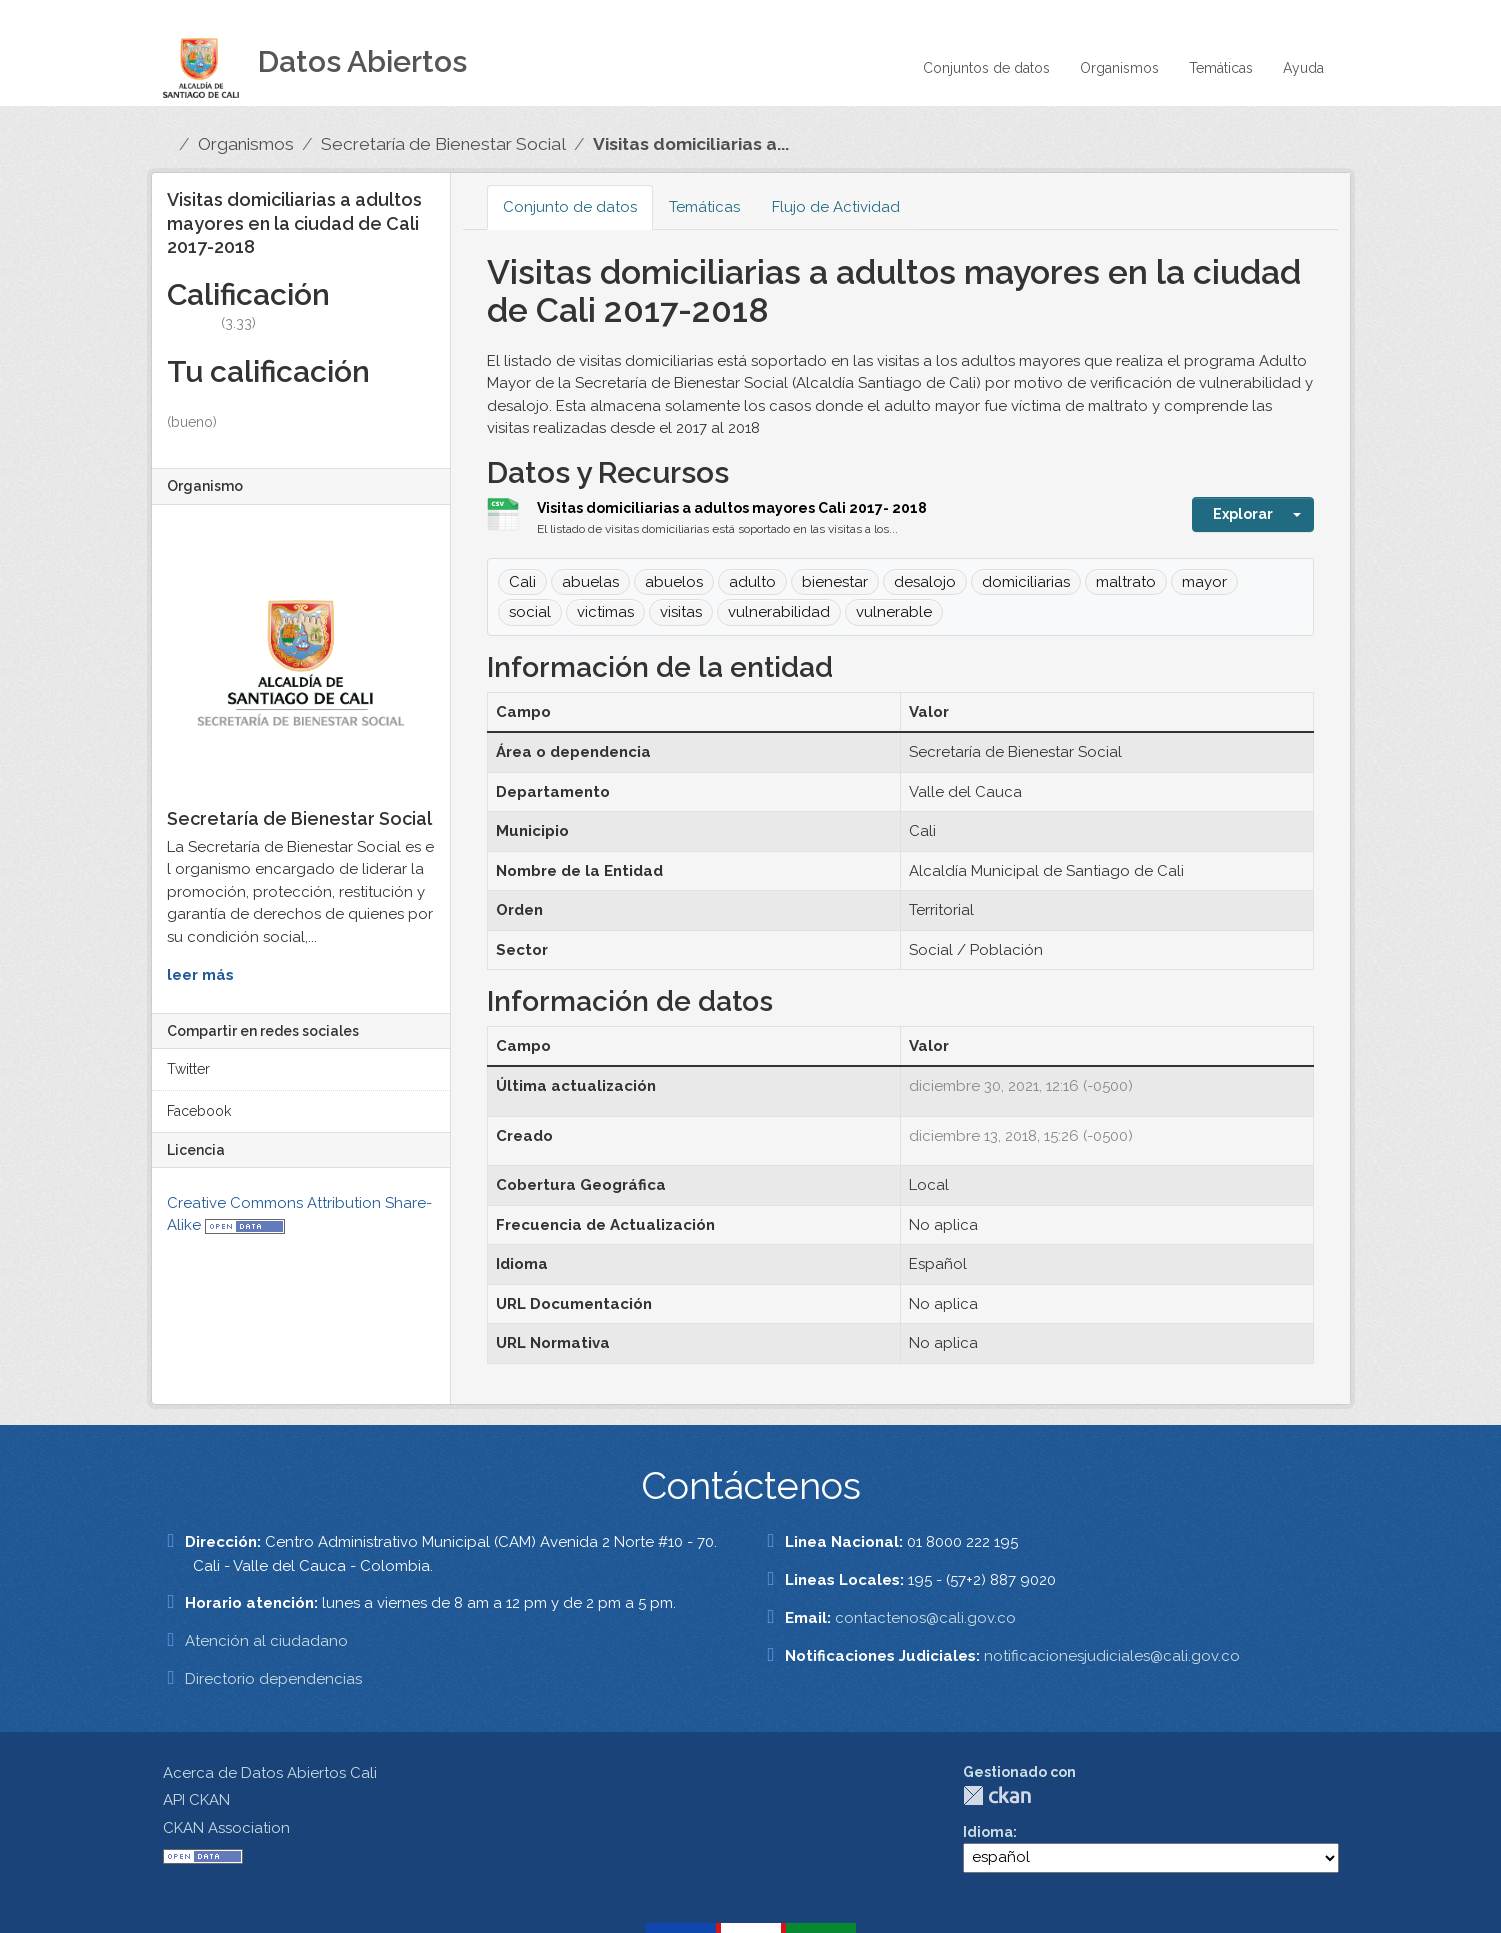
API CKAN (196, 1800)
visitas (681, 612)
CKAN (997, 1795)
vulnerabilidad (779, 612)
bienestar (835, 582)
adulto (752, 582)
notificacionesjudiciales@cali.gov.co (1112, 1656)
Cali (522, 582)
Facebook (199, 1111)
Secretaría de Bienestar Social (443, 144)
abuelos (674, 582)
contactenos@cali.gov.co (925, 1618)
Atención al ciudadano (266, 1641)
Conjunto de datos (570, 207)
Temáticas (1221, 68)
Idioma (988, 1832)
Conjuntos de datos (986, 68)
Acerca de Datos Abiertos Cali (270, 1773)
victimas (605, 612)
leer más (200, 975)
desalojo (925, 582)
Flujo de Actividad (836, 207)
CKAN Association (226, 1828)
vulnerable (894, 612)
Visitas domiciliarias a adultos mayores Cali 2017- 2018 (732, 508)
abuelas (590, 582)
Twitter (188, 1069)
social (530, 612)
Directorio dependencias (273, 1679)
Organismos (1119, 68)
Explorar (1243, 514)
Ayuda (1303, 68)
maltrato (1126, 582)
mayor (1204, 582)
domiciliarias (1026, 582)
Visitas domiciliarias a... (691, 144)
